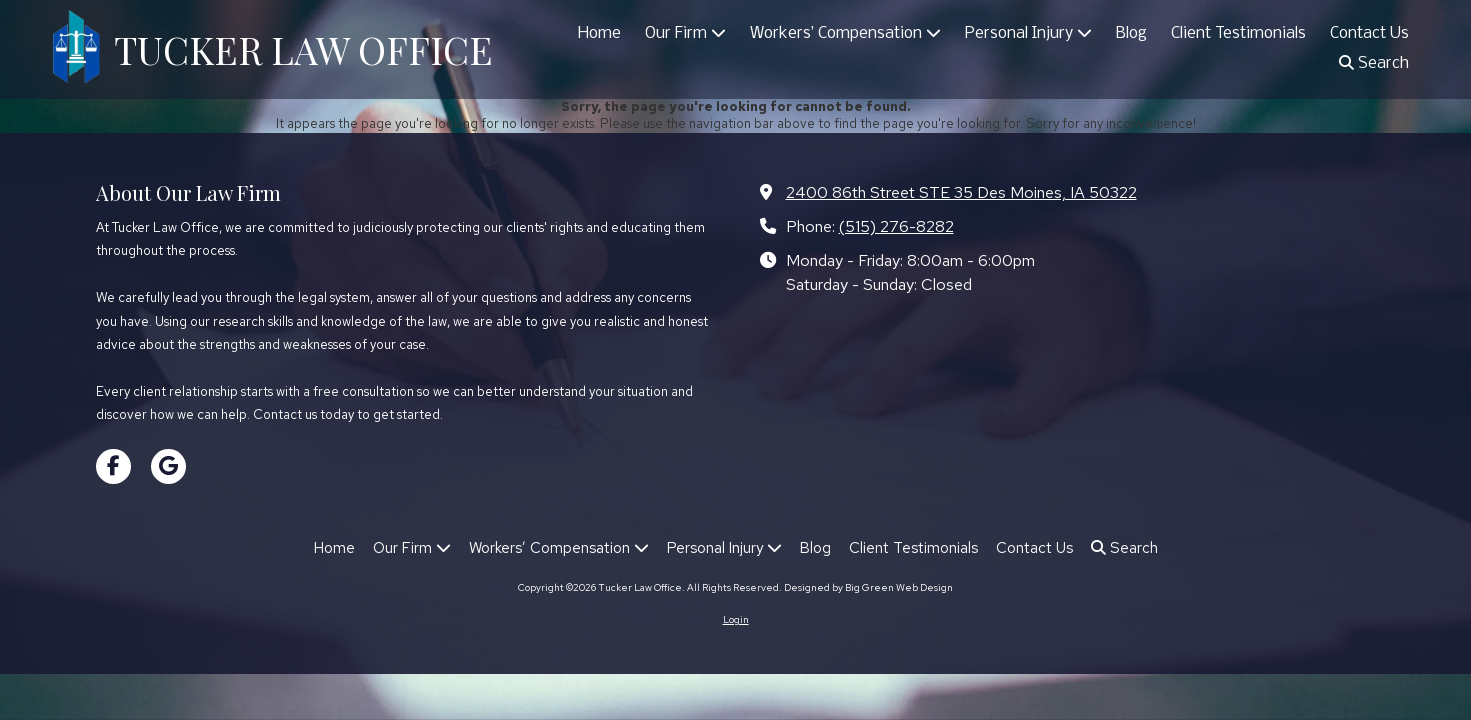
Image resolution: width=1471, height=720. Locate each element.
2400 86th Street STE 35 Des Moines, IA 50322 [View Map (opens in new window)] (961, 192)
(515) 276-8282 (896, 226)
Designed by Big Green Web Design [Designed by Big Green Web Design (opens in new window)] (868, 587)
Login (736, 619)
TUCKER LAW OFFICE (303, 49)
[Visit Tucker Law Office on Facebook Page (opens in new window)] (113, 466)
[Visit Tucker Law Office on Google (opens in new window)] (168, 466)
